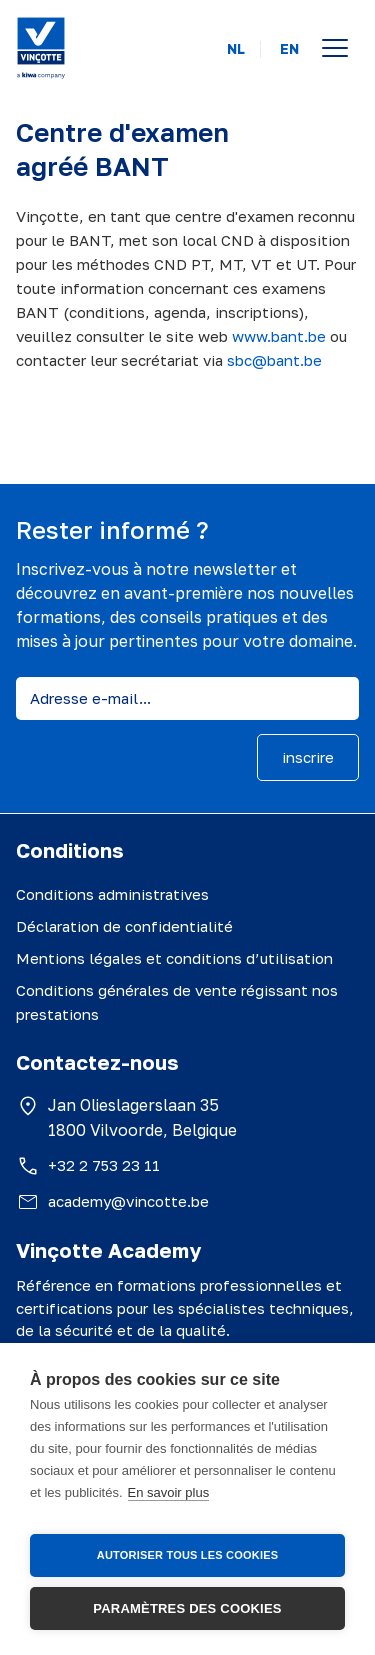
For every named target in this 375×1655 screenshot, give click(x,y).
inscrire (308, 757)
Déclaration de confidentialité (124, 926)
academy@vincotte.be (128, 1201)
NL (236, 49)
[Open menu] (335, 48)
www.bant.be (279, 336)
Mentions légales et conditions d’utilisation (174, 958)
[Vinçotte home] (41, 48)
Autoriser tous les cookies (187, 1555)
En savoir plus (169, 1492)
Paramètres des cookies (187, 1608)
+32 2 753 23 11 (104, 1165)
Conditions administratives (112, 894)
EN (289, 49)
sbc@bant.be (274, 360)
